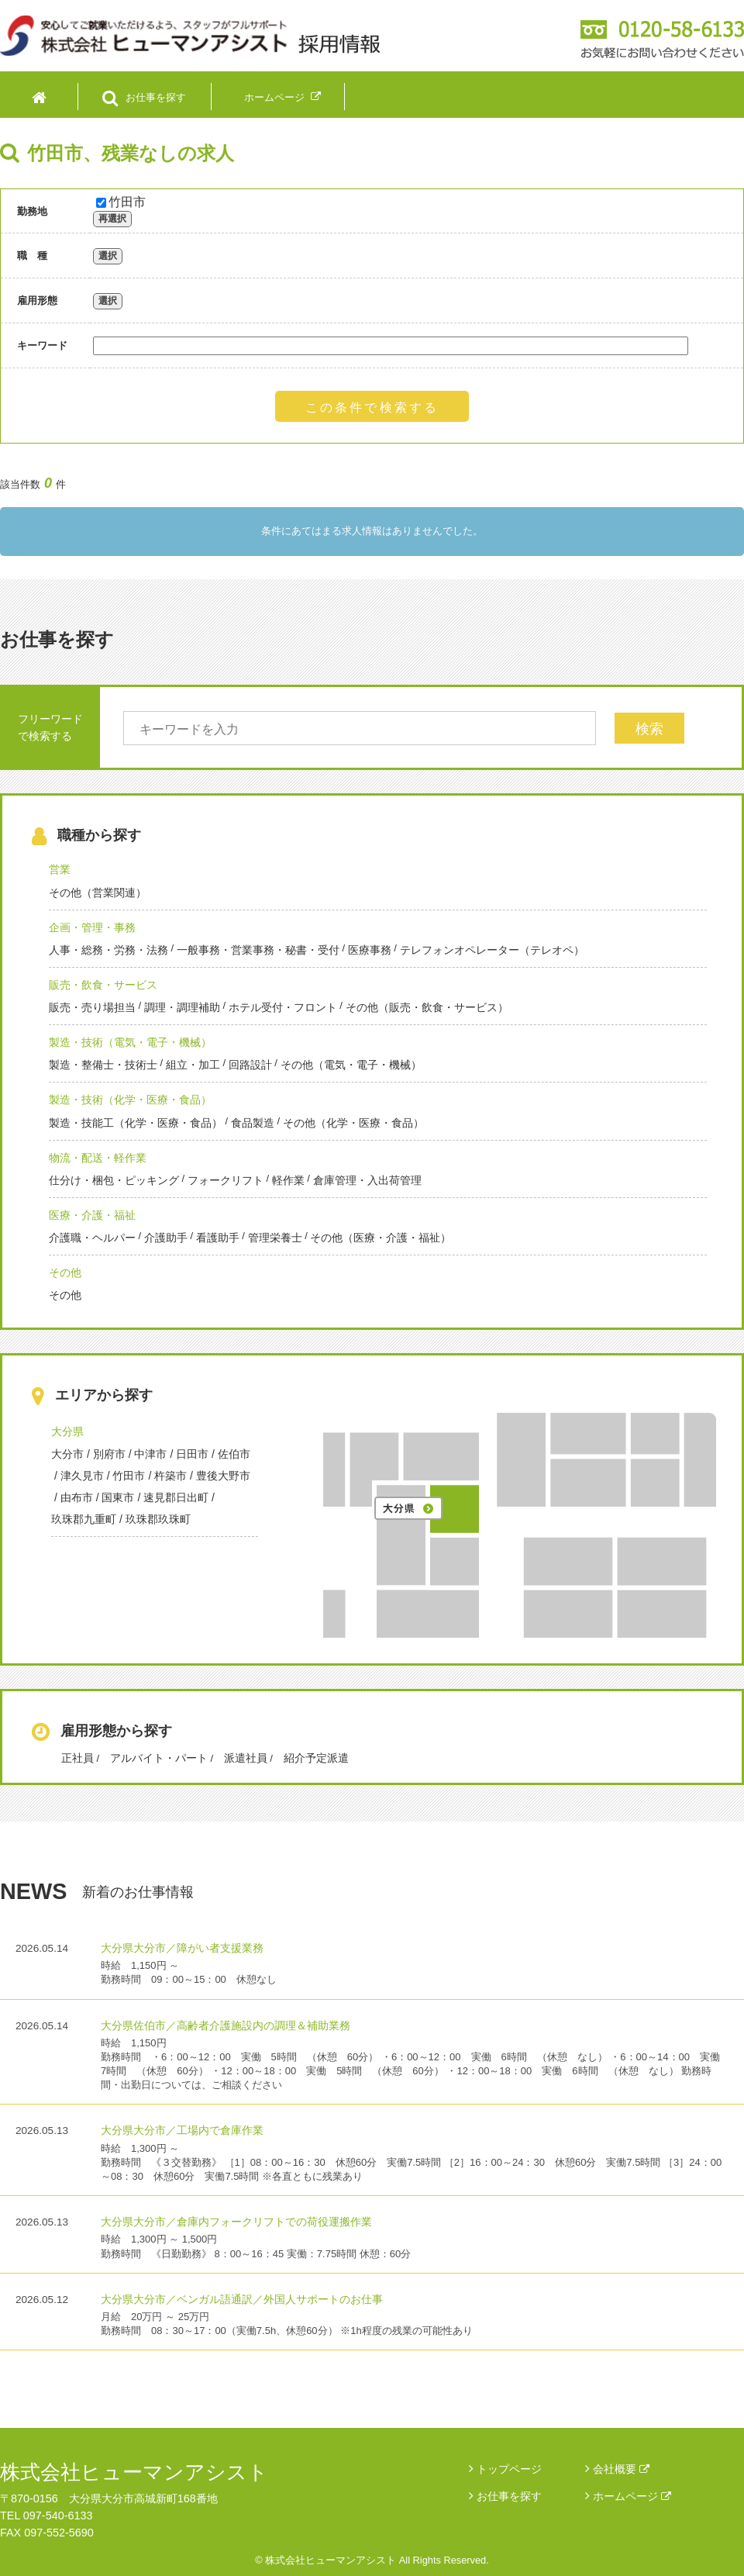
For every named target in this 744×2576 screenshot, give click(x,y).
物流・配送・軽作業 (97, 1158)
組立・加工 (193, 1064)
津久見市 (82, 1475)
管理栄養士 (275, 1237)
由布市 (76, 1497)
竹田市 (121, 202)
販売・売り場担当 (92, 1007)
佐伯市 (234, 1454)
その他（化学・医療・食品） (353, 1123)
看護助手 (217, 1237)
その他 (65, 1272)
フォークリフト (226, 1180)
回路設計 (250, 1064)
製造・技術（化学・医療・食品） (130, 1099)
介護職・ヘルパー (92, 1237)
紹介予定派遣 (316, 1758)
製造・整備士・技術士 (103, 1064)
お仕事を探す (509, 2496)
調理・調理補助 (182, 1007)
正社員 (77, 1758)
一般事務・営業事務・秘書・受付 (258, 950)
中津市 (150, 1454)
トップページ (509, 2469)
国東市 (118, 1497)
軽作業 (288, 1180)
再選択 (112, 218)
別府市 (109, 1454)
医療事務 (369, 950)
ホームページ (632, 2496)
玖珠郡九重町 (83, 1519)
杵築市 (170, 1475)
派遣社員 (245, 1758)
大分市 (67, 1454)
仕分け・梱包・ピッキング (114, 1180)
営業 (60, 869)
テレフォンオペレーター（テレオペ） (492, 950)
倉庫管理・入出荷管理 (367, 1180)
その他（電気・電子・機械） (351, 1064)
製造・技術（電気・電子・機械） (130, 1042)
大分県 (67, 1431)
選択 (107, 255)
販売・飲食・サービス (103, 985)
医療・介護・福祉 (92, 1215)
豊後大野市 (223, 1475)
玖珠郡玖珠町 (158, 1519)
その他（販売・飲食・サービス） (427, 1007)
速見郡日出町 (175, 1497)
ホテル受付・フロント (283, 1007)
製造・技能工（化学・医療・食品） (135, 1123)
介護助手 (166, 1237)
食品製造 (252, 1123)
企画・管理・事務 (92, 927)
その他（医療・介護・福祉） (380, 1237)
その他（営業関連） (97, 892)
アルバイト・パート (159, 1758)
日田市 (192, 1454)
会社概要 (621, 2469)
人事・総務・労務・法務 (108, 950)
